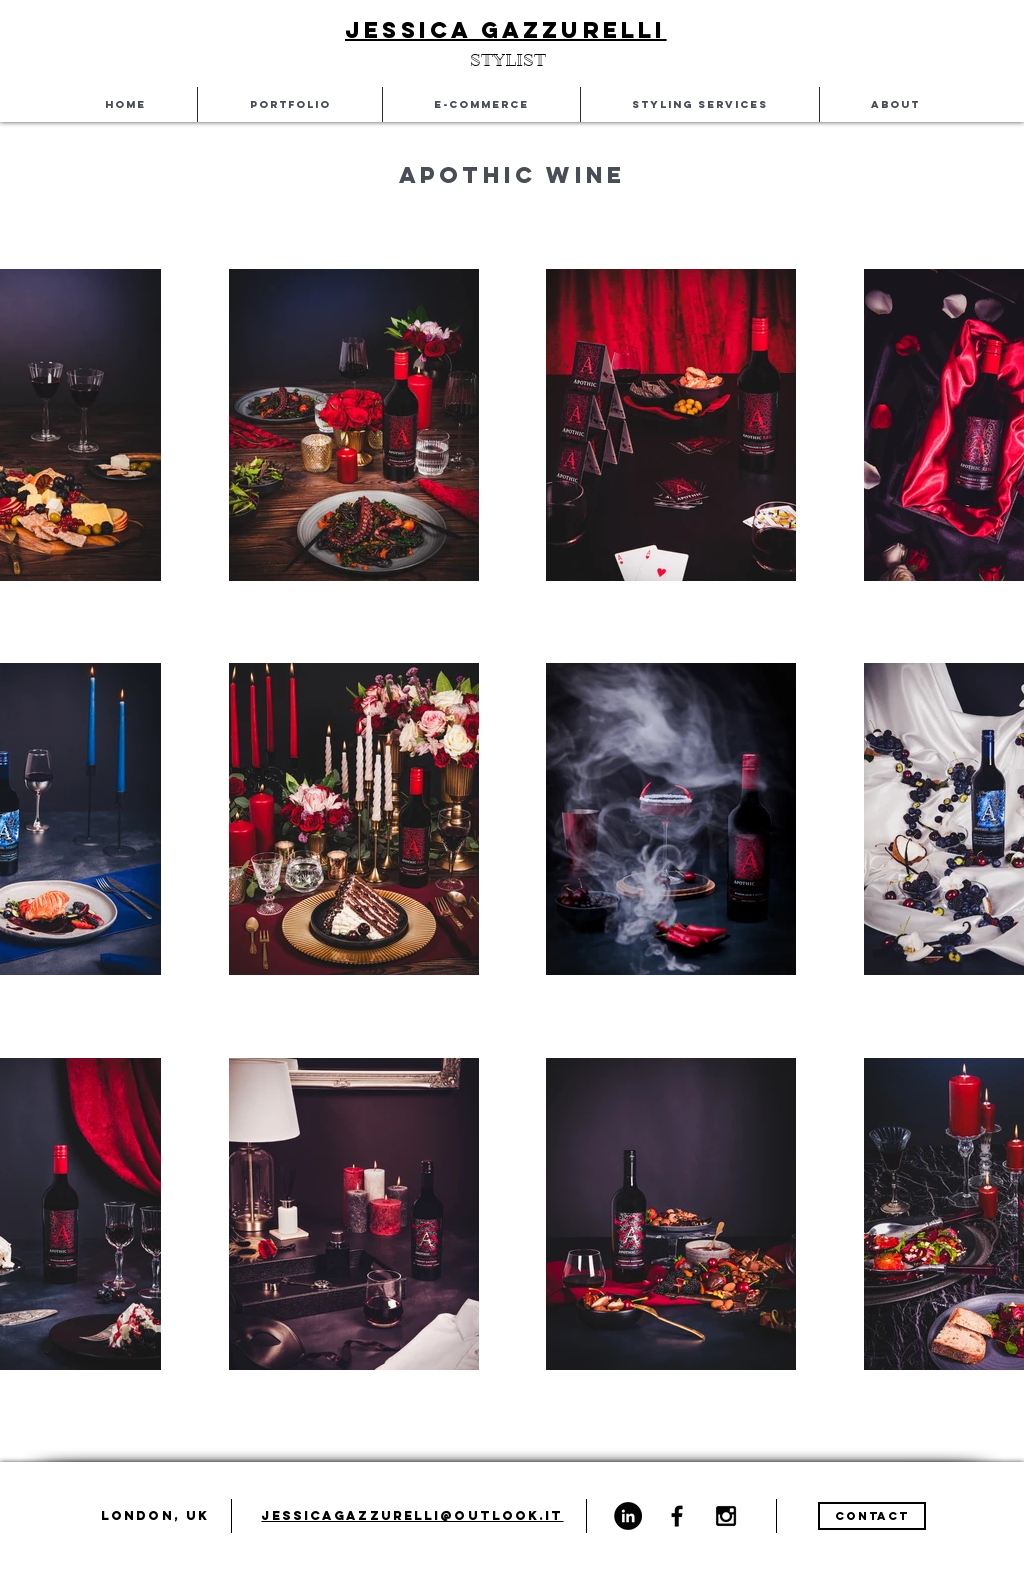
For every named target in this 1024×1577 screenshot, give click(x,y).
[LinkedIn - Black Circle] (628, 1516)
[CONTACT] (872, 1516)
